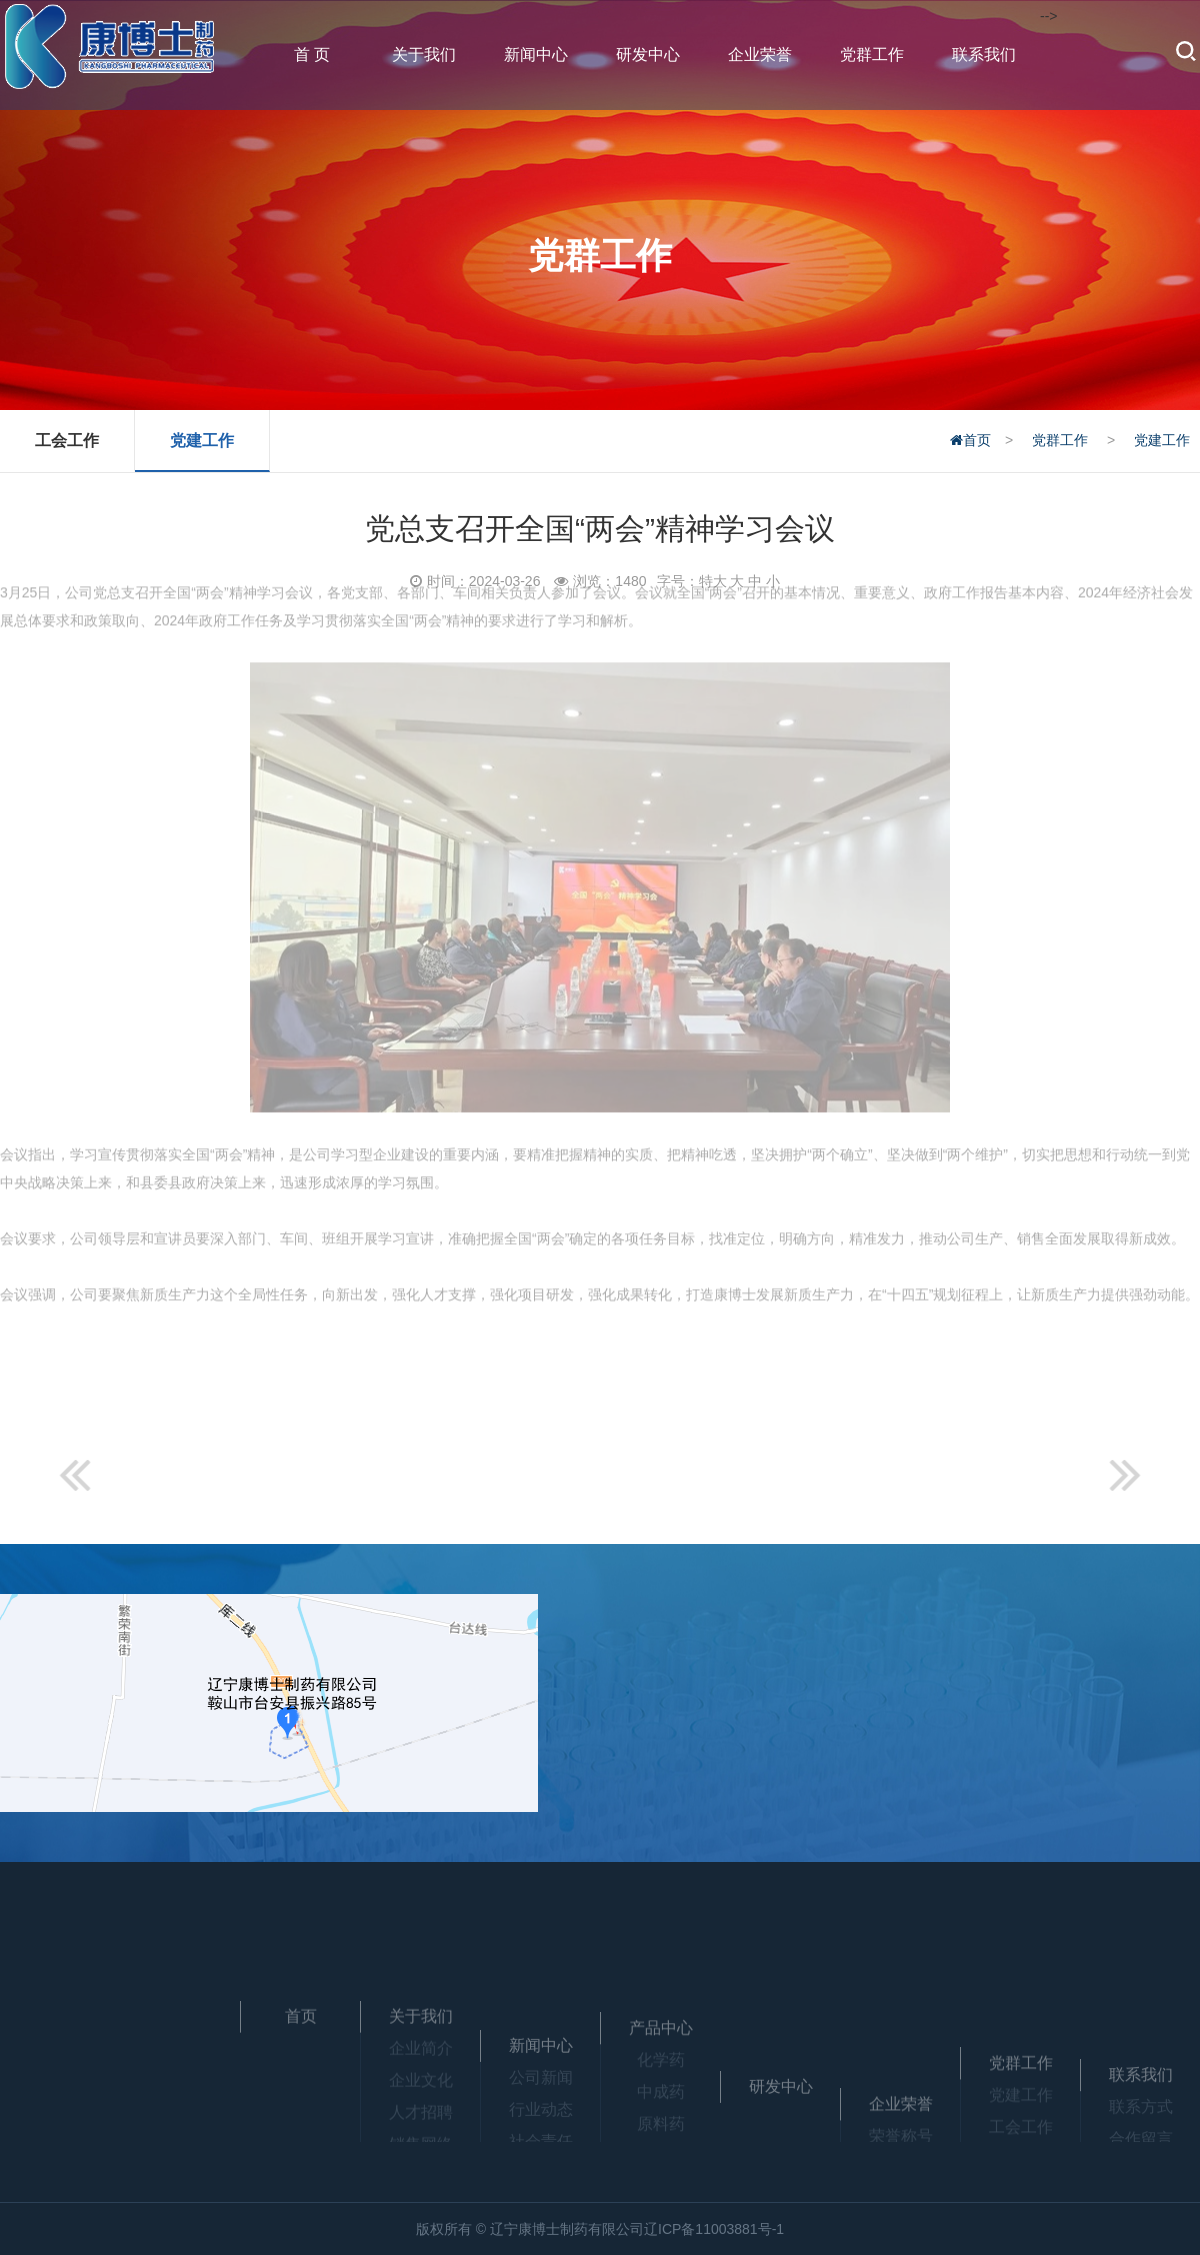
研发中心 (648, 54)
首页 (969, 440)
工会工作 (68, 440)
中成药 (661, 2139)
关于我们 (424, 54)
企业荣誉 (760, 54)
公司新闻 (541, 2137)
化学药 (661, 2107)
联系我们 (984, 54)
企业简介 (421, 2088)
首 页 (312, 54)
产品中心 (661, 2075)
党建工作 (203, 440)
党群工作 (872, 54)
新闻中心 (536, 54)
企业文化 (421, 2120)
